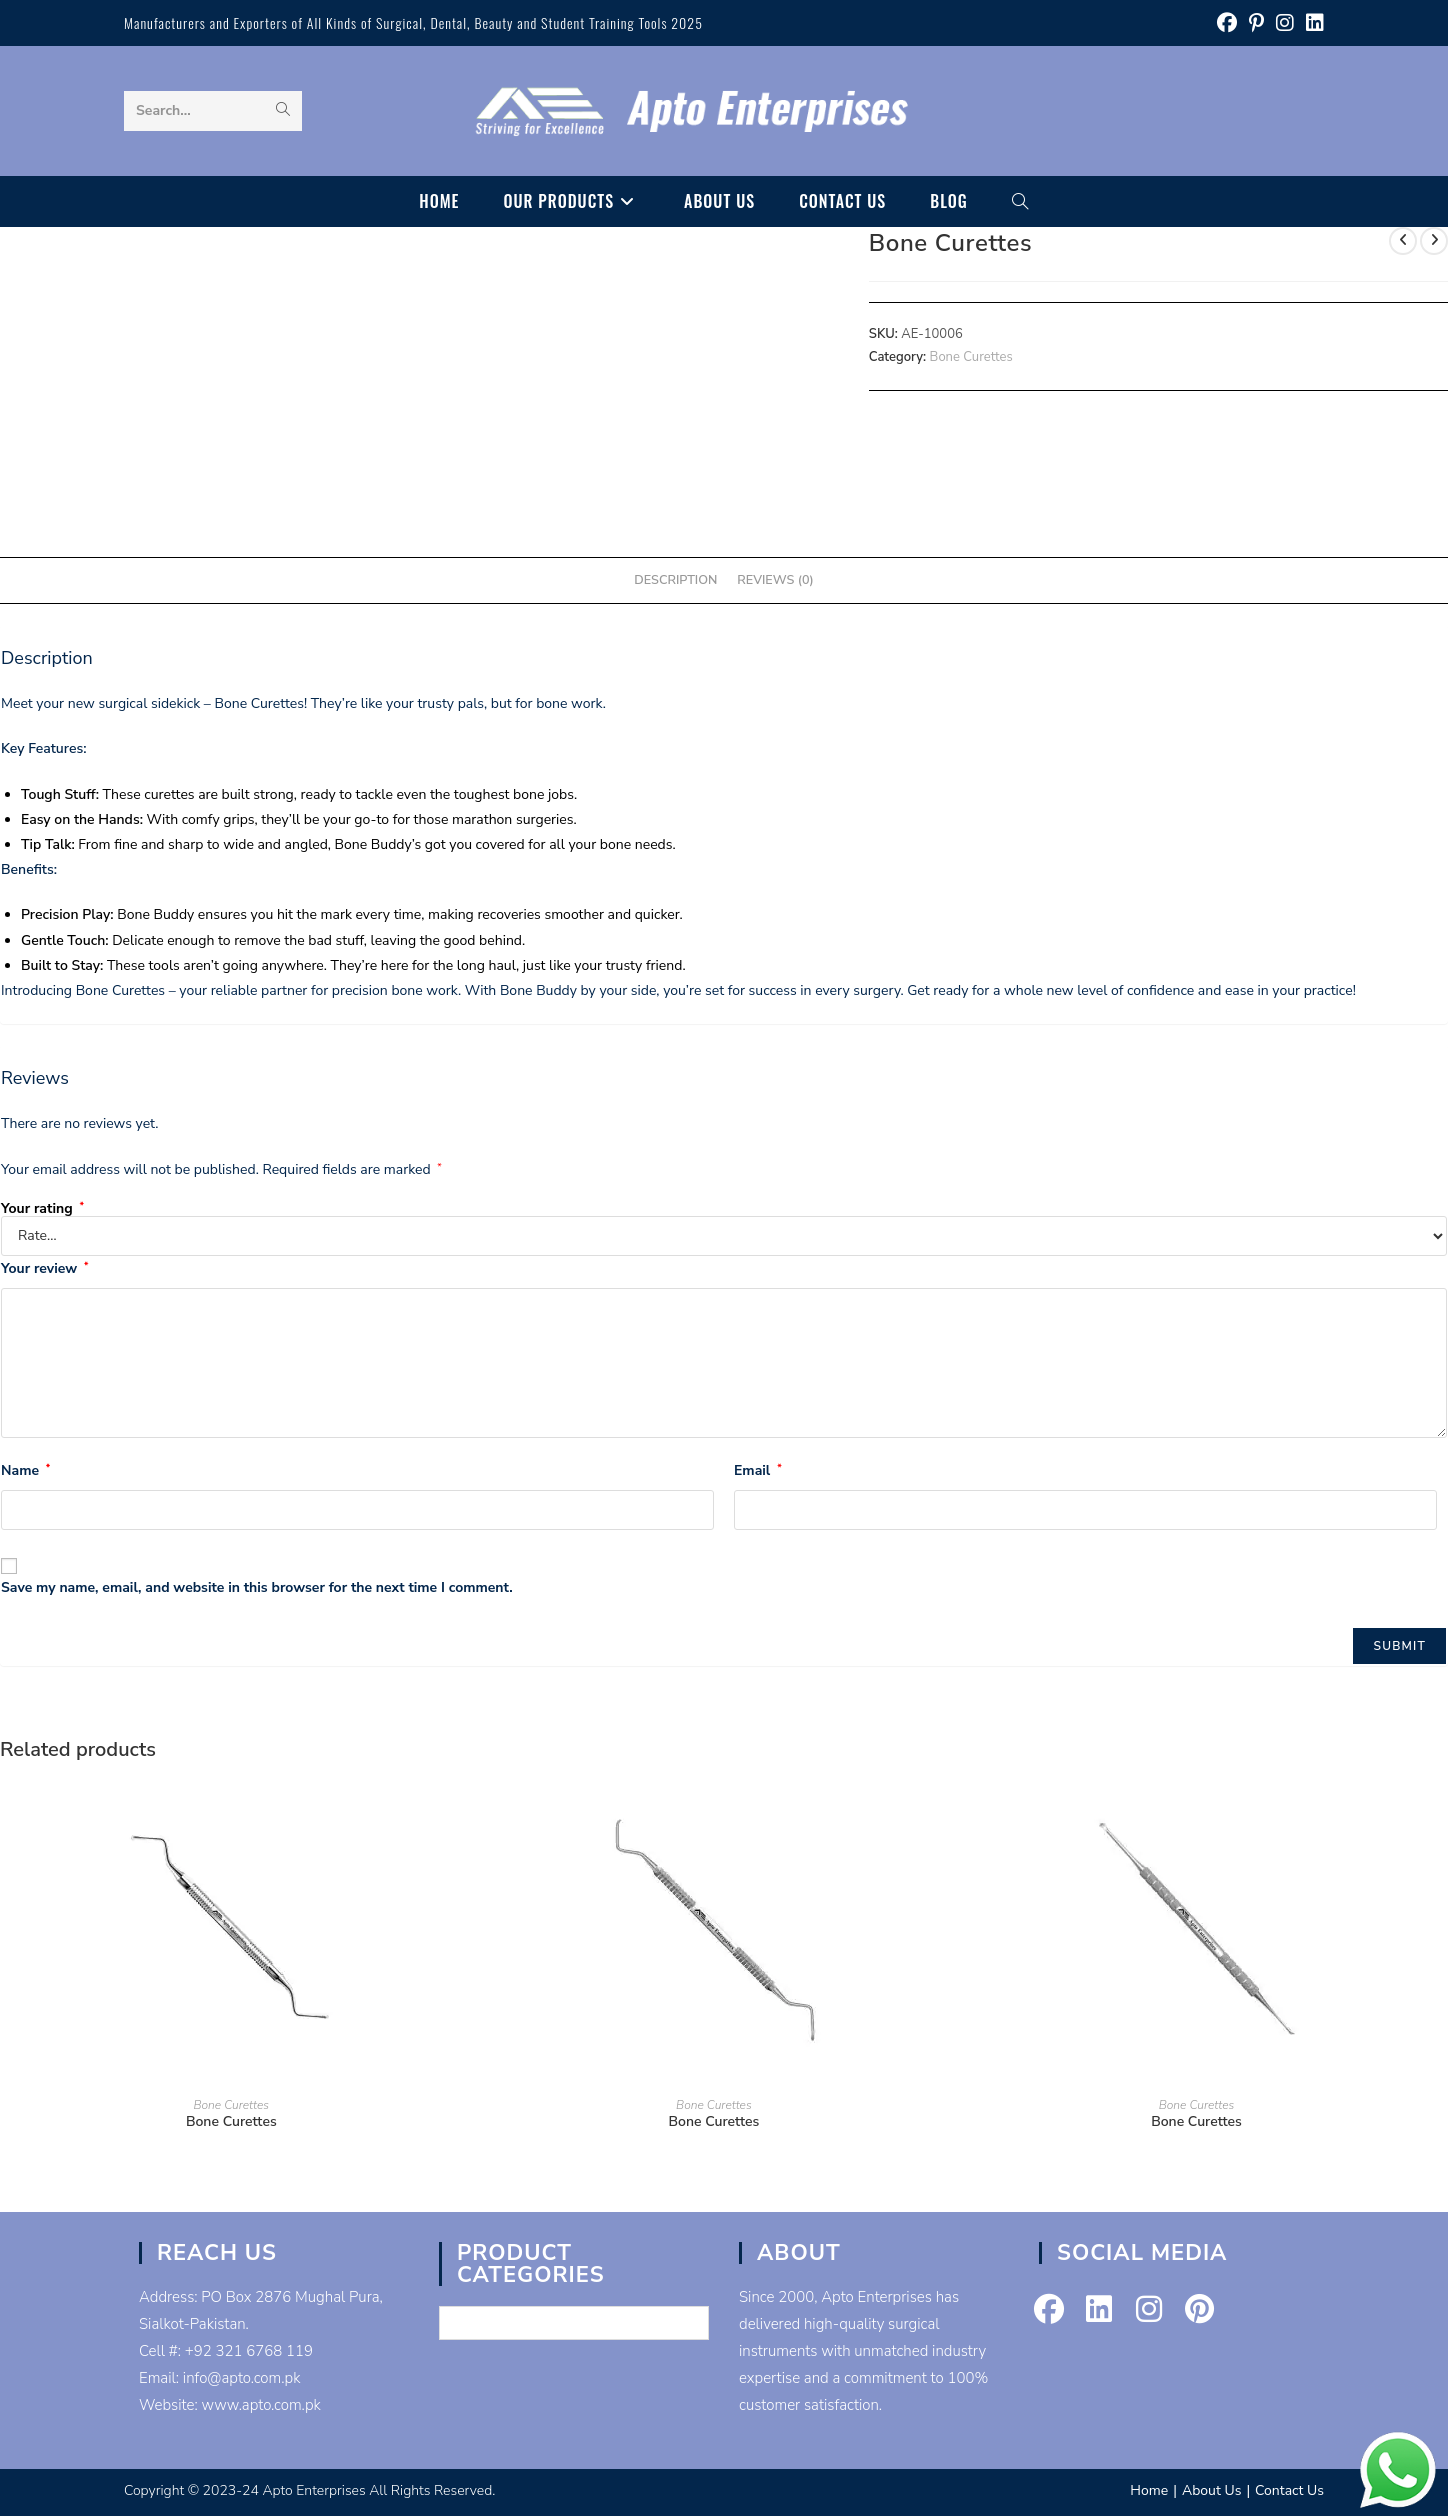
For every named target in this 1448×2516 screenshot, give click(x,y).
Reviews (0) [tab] (775, 579)
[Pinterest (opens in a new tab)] (1256, 23)
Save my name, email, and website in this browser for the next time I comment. (257, 1587)
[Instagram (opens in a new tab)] (1285, 23)
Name (25, 1470)
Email (758, 1470)
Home (1149, 2490)
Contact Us (1289, 2490)
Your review (44, 1268)
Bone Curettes (971, 357)
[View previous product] (1403, 241)
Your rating (42, 1209)
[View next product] (1434, 241)
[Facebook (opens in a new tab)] (1227, 23)
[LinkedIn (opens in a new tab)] (1312, 23)
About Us (1211, 2490)
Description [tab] (675, 579)
